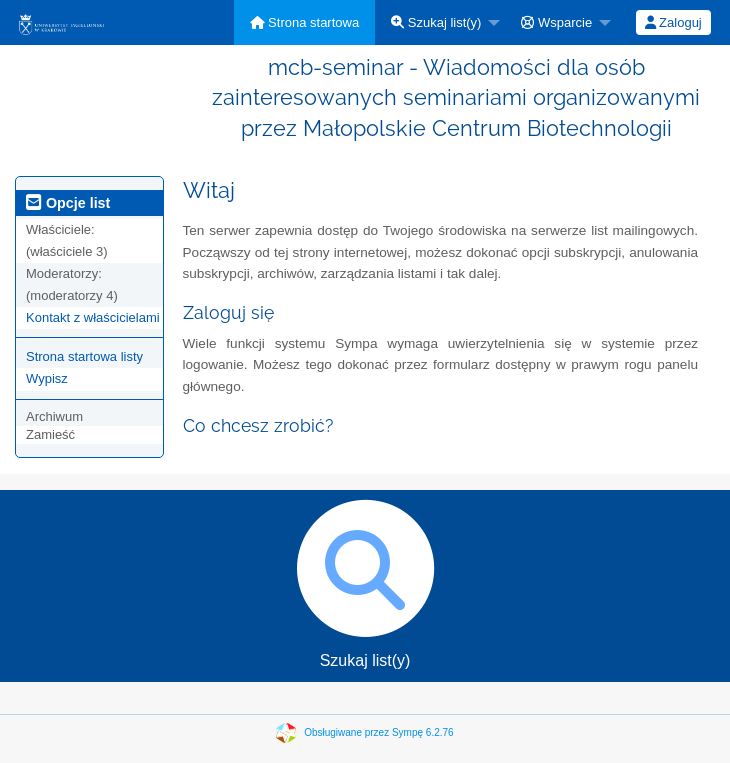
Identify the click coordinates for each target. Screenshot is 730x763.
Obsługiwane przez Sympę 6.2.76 (379, 732)
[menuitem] (305, 22)
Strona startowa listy (84, 356)
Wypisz (47, 378)
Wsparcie (556, 22)
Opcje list (68, 203)
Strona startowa (305, 22)
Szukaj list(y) (436, 22)
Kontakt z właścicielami (93, 317)
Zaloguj (673, 22)
